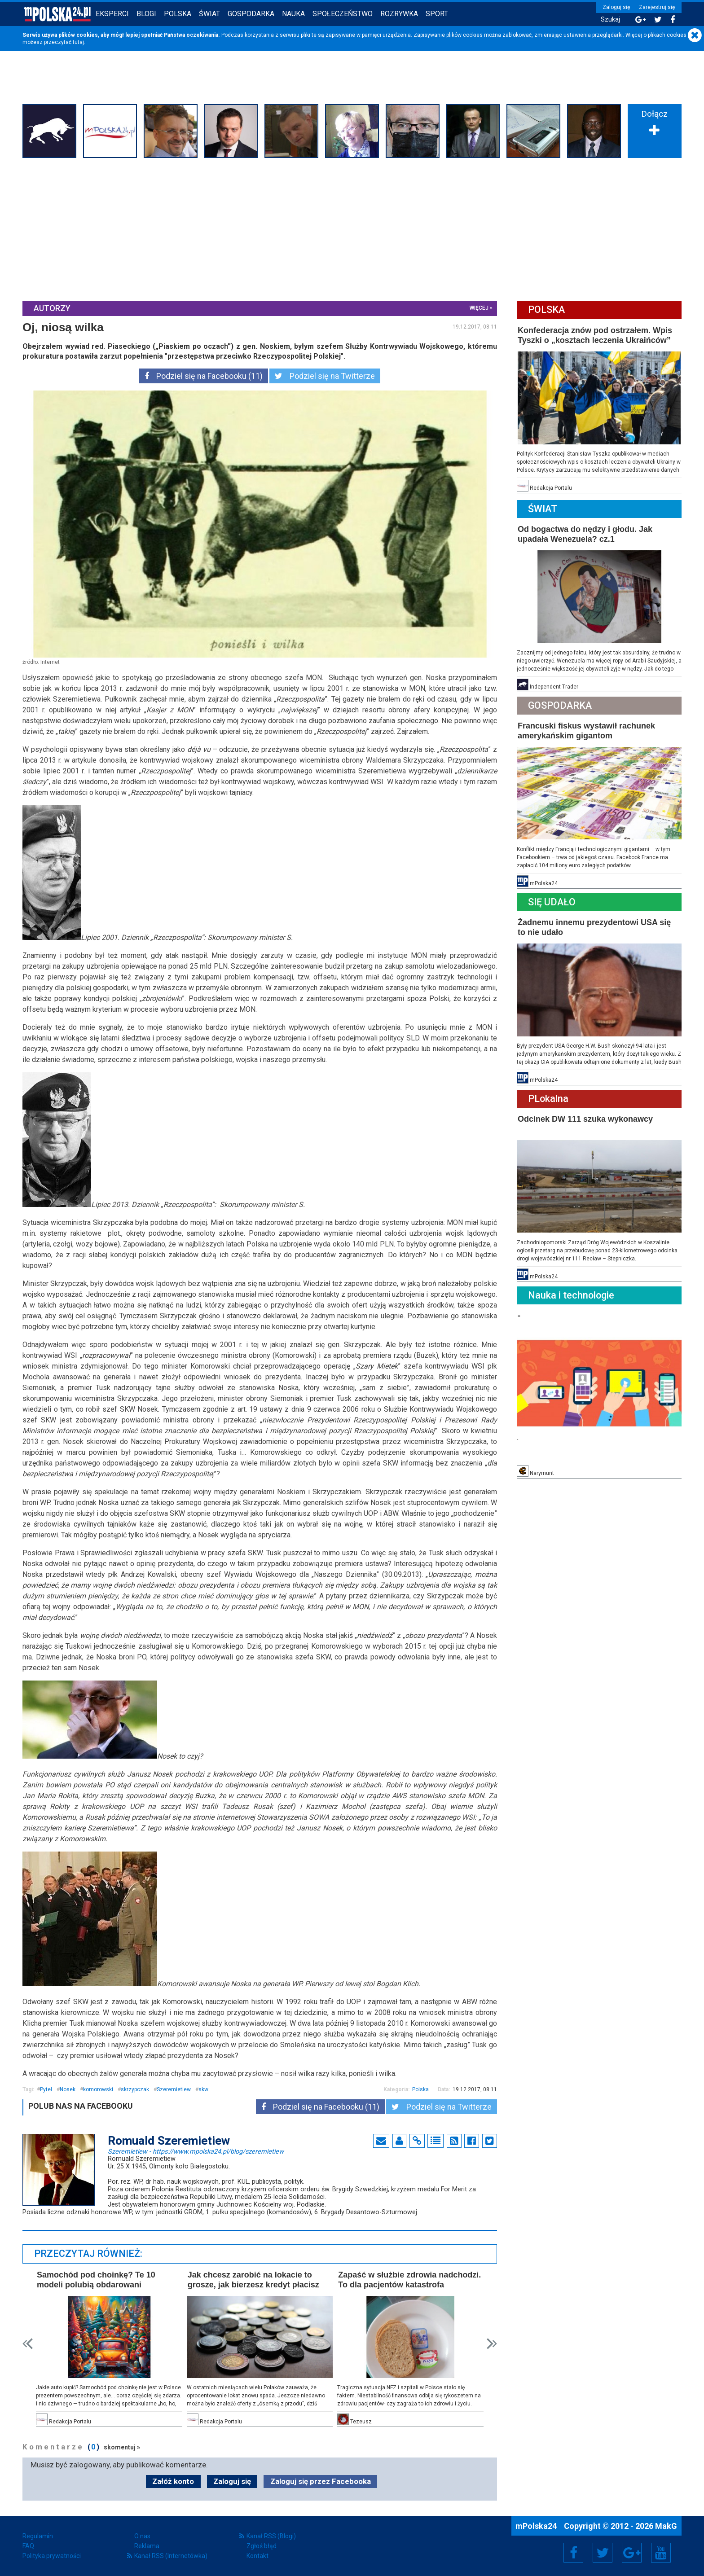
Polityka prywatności (51, 2555)
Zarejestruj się (657, 7)
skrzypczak (135, 2089)
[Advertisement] (352, 228)
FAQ (28, 2546)
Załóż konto (173, 2481)
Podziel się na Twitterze (325, 376)
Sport (437, 13)
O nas (142, 2536)
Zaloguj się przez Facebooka (320, 2481)
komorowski (98, 2089)
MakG (666, 2526)
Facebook (573, 2552)
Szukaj (610, 19)
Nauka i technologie (571, 1295)
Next (492, 2343)
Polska (177, 13)
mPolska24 (537, 2526)
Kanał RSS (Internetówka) (170, 2555)
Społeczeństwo (342, 13)
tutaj (78, 42)
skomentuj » (122, 2447)
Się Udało (552, 902)
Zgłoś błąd (261, 2546)
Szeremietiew (174, 2089)
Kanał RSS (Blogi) (271, 2536)
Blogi (146, 13)
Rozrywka (399, 13)
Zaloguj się (616, 7)
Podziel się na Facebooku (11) (204, 376)
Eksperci (112, 13)
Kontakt (257, 2555)
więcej (479, 308)
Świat (209, 13)
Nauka (293, 13)
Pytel (46, 2089)
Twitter (602, 2552)
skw (203, 2089)
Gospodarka (251, 13)
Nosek (67, 2089)
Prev (27, 2343)
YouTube (661, 2552)
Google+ (632, 2552)
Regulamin (37, 2536)
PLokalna (548, 1098)
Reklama (146, 2546)
